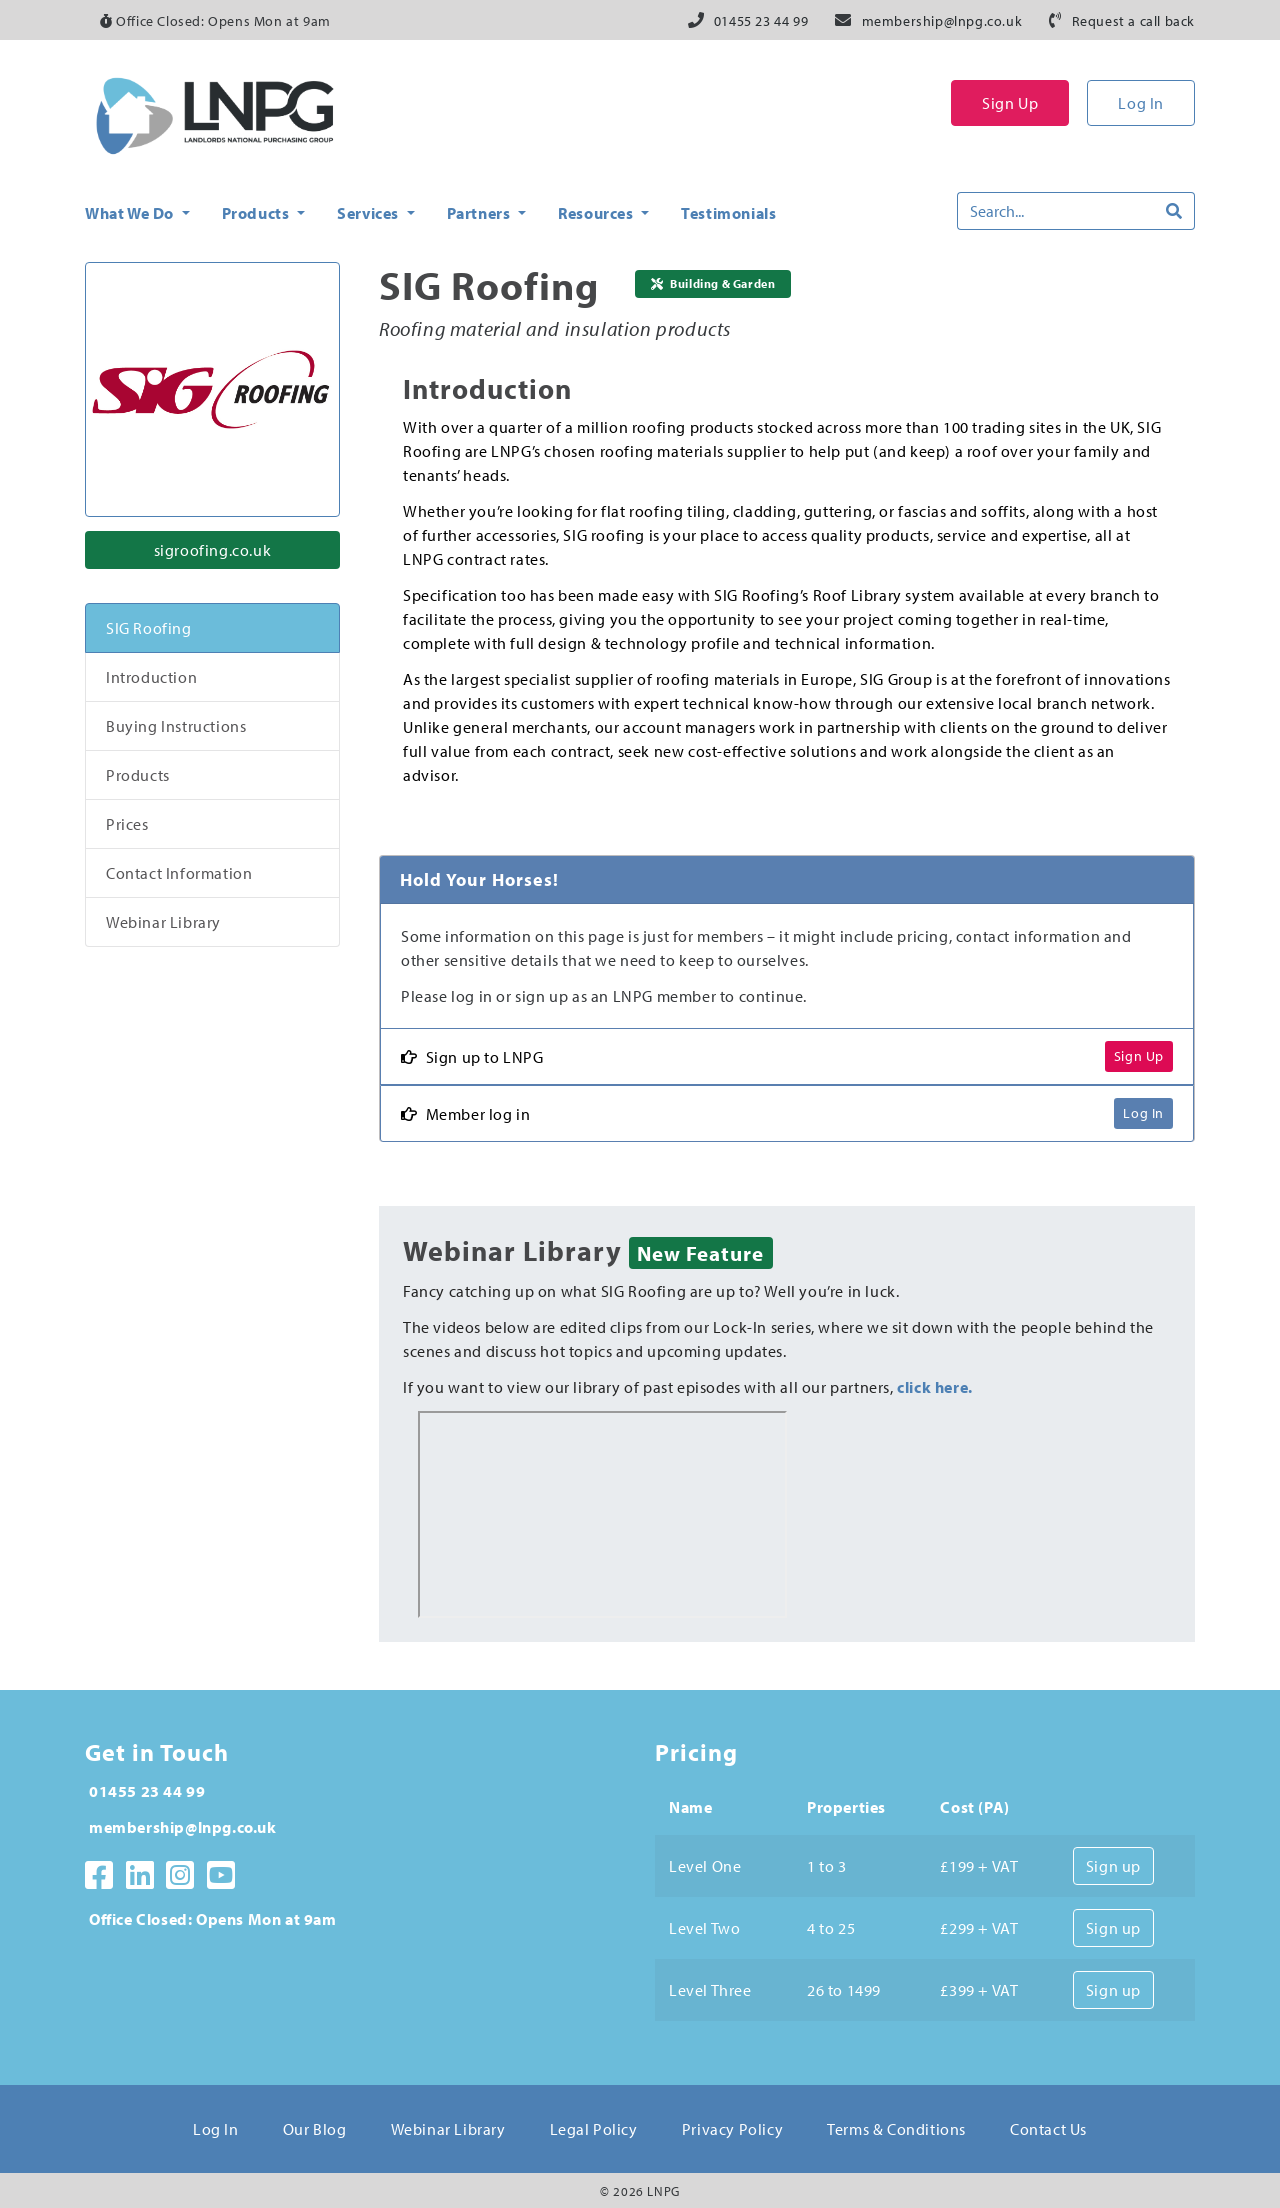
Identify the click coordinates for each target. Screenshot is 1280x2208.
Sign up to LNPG (472, 1057)
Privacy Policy (732, 2129)
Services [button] (369, 213)
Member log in (465, 1114)
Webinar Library (163, 922)
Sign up (1113, 1866)
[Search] (1056, 211)
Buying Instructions (176, 726)
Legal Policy (594, 2129)
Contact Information (179, 873)
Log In (1141, 103)
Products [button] (257, 213)
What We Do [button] (131, 213)
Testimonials (728, 213)
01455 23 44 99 (761, 21)
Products (138, 775)
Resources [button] (597, 213)
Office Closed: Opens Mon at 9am (215, 21)
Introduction (151, 677)
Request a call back (1133, 21)
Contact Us (1048, 2129)
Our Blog (315, 2129)
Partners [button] (480, 213)
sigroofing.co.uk (213, 550)
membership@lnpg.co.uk (942, 21)
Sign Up (1010, 103)
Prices (127, 824)
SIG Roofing (149, 628)
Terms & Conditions (896, 2129)
